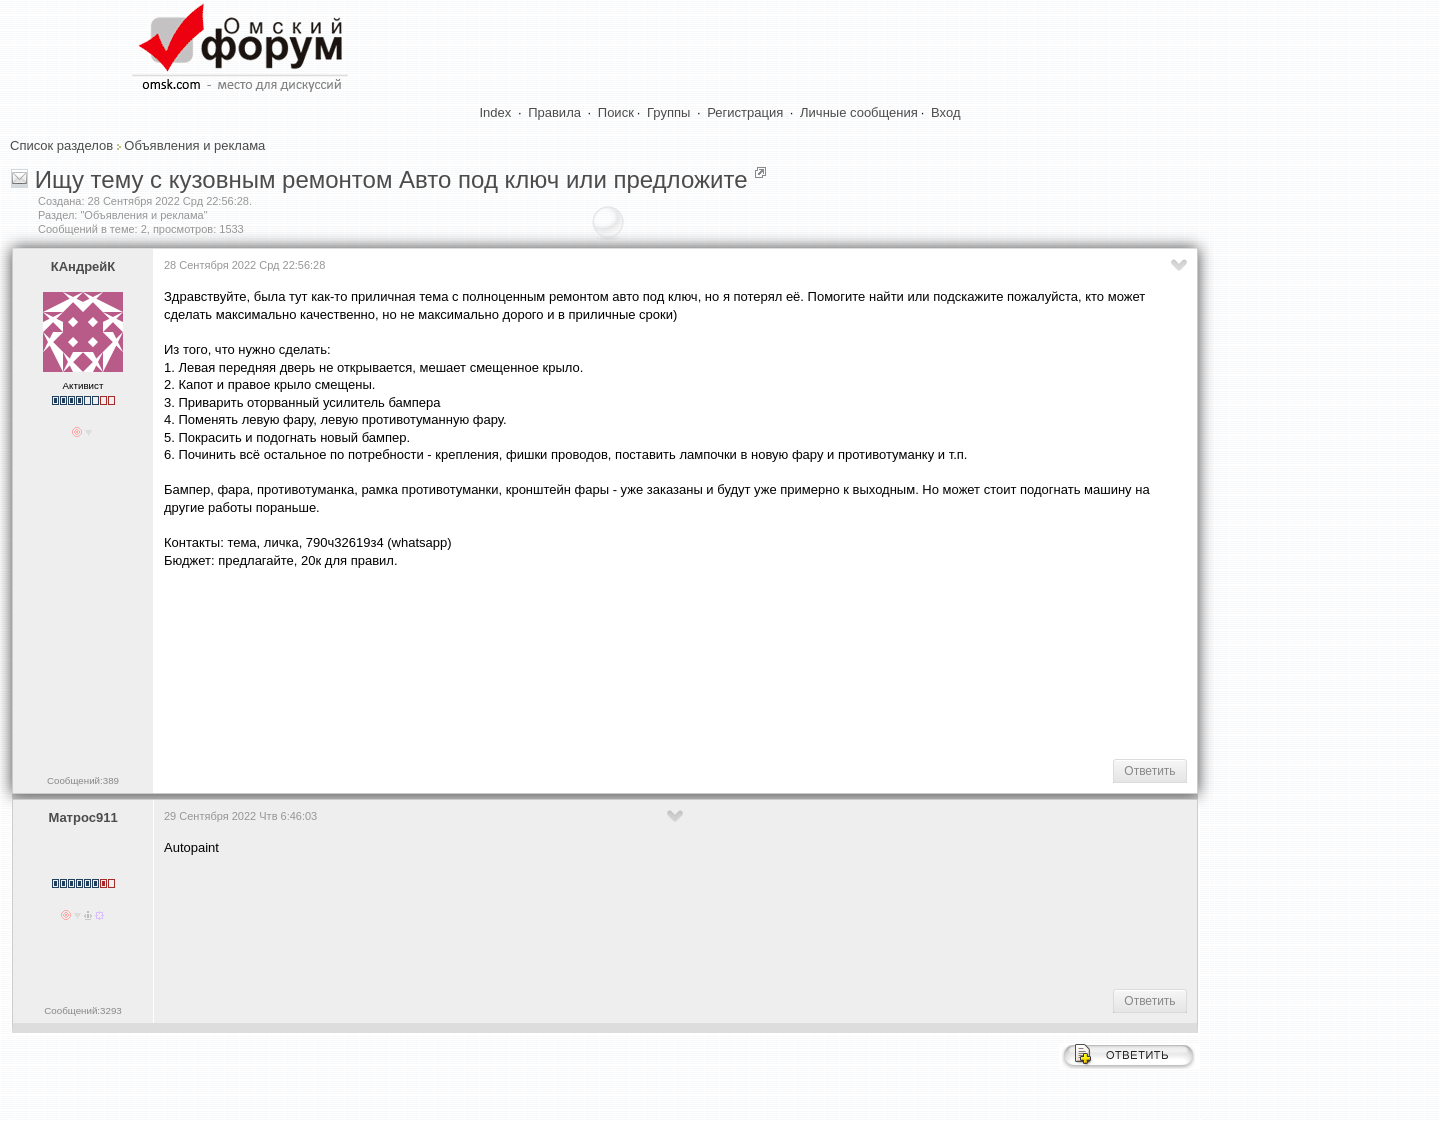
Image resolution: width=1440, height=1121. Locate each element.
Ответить (1149, 771)
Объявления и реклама (194, 145)
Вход (945, 112)
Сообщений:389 (83, 780)
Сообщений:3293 (82, 1010)
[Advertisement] (528, 679)
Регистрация (745, 112)
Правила (554, 112)
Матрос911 (82, 817)
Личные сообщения (859, 112)
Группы (668, 112)
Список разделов (61, 145)
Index (496, 112)
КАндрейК (83, 266)
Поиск (616, 112)
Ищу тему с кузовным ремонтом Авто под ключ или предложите (391, 179)
